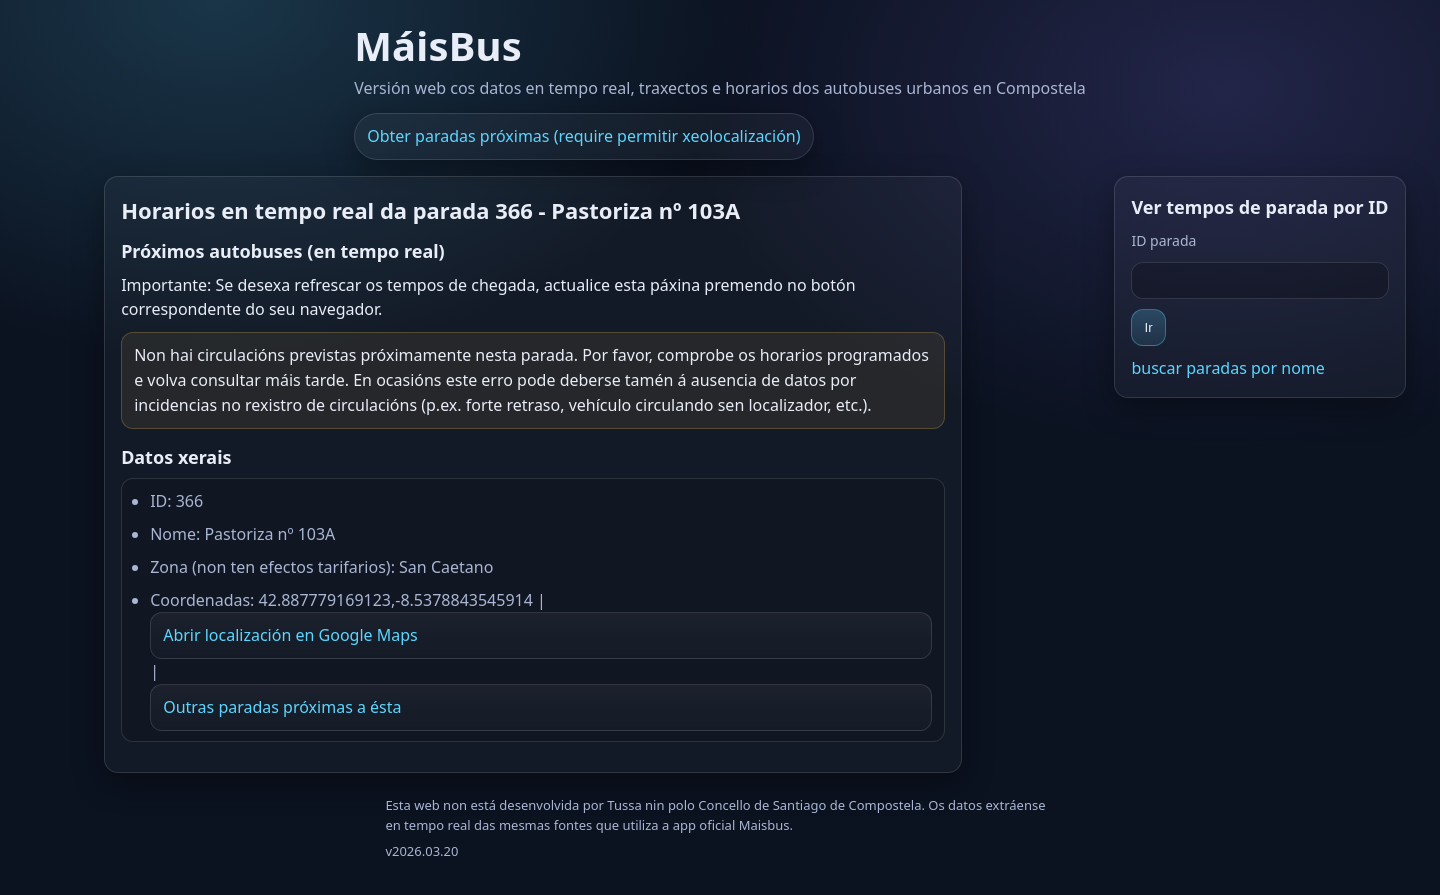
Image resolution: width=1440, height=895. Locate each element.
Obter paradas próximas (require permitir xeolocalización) (583, 136)
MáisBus (438, 45)
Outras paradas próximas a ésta (282, 707)
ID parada (1163, 240)
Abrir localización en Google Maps (290, 635)
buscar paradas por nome (1227, 368)
